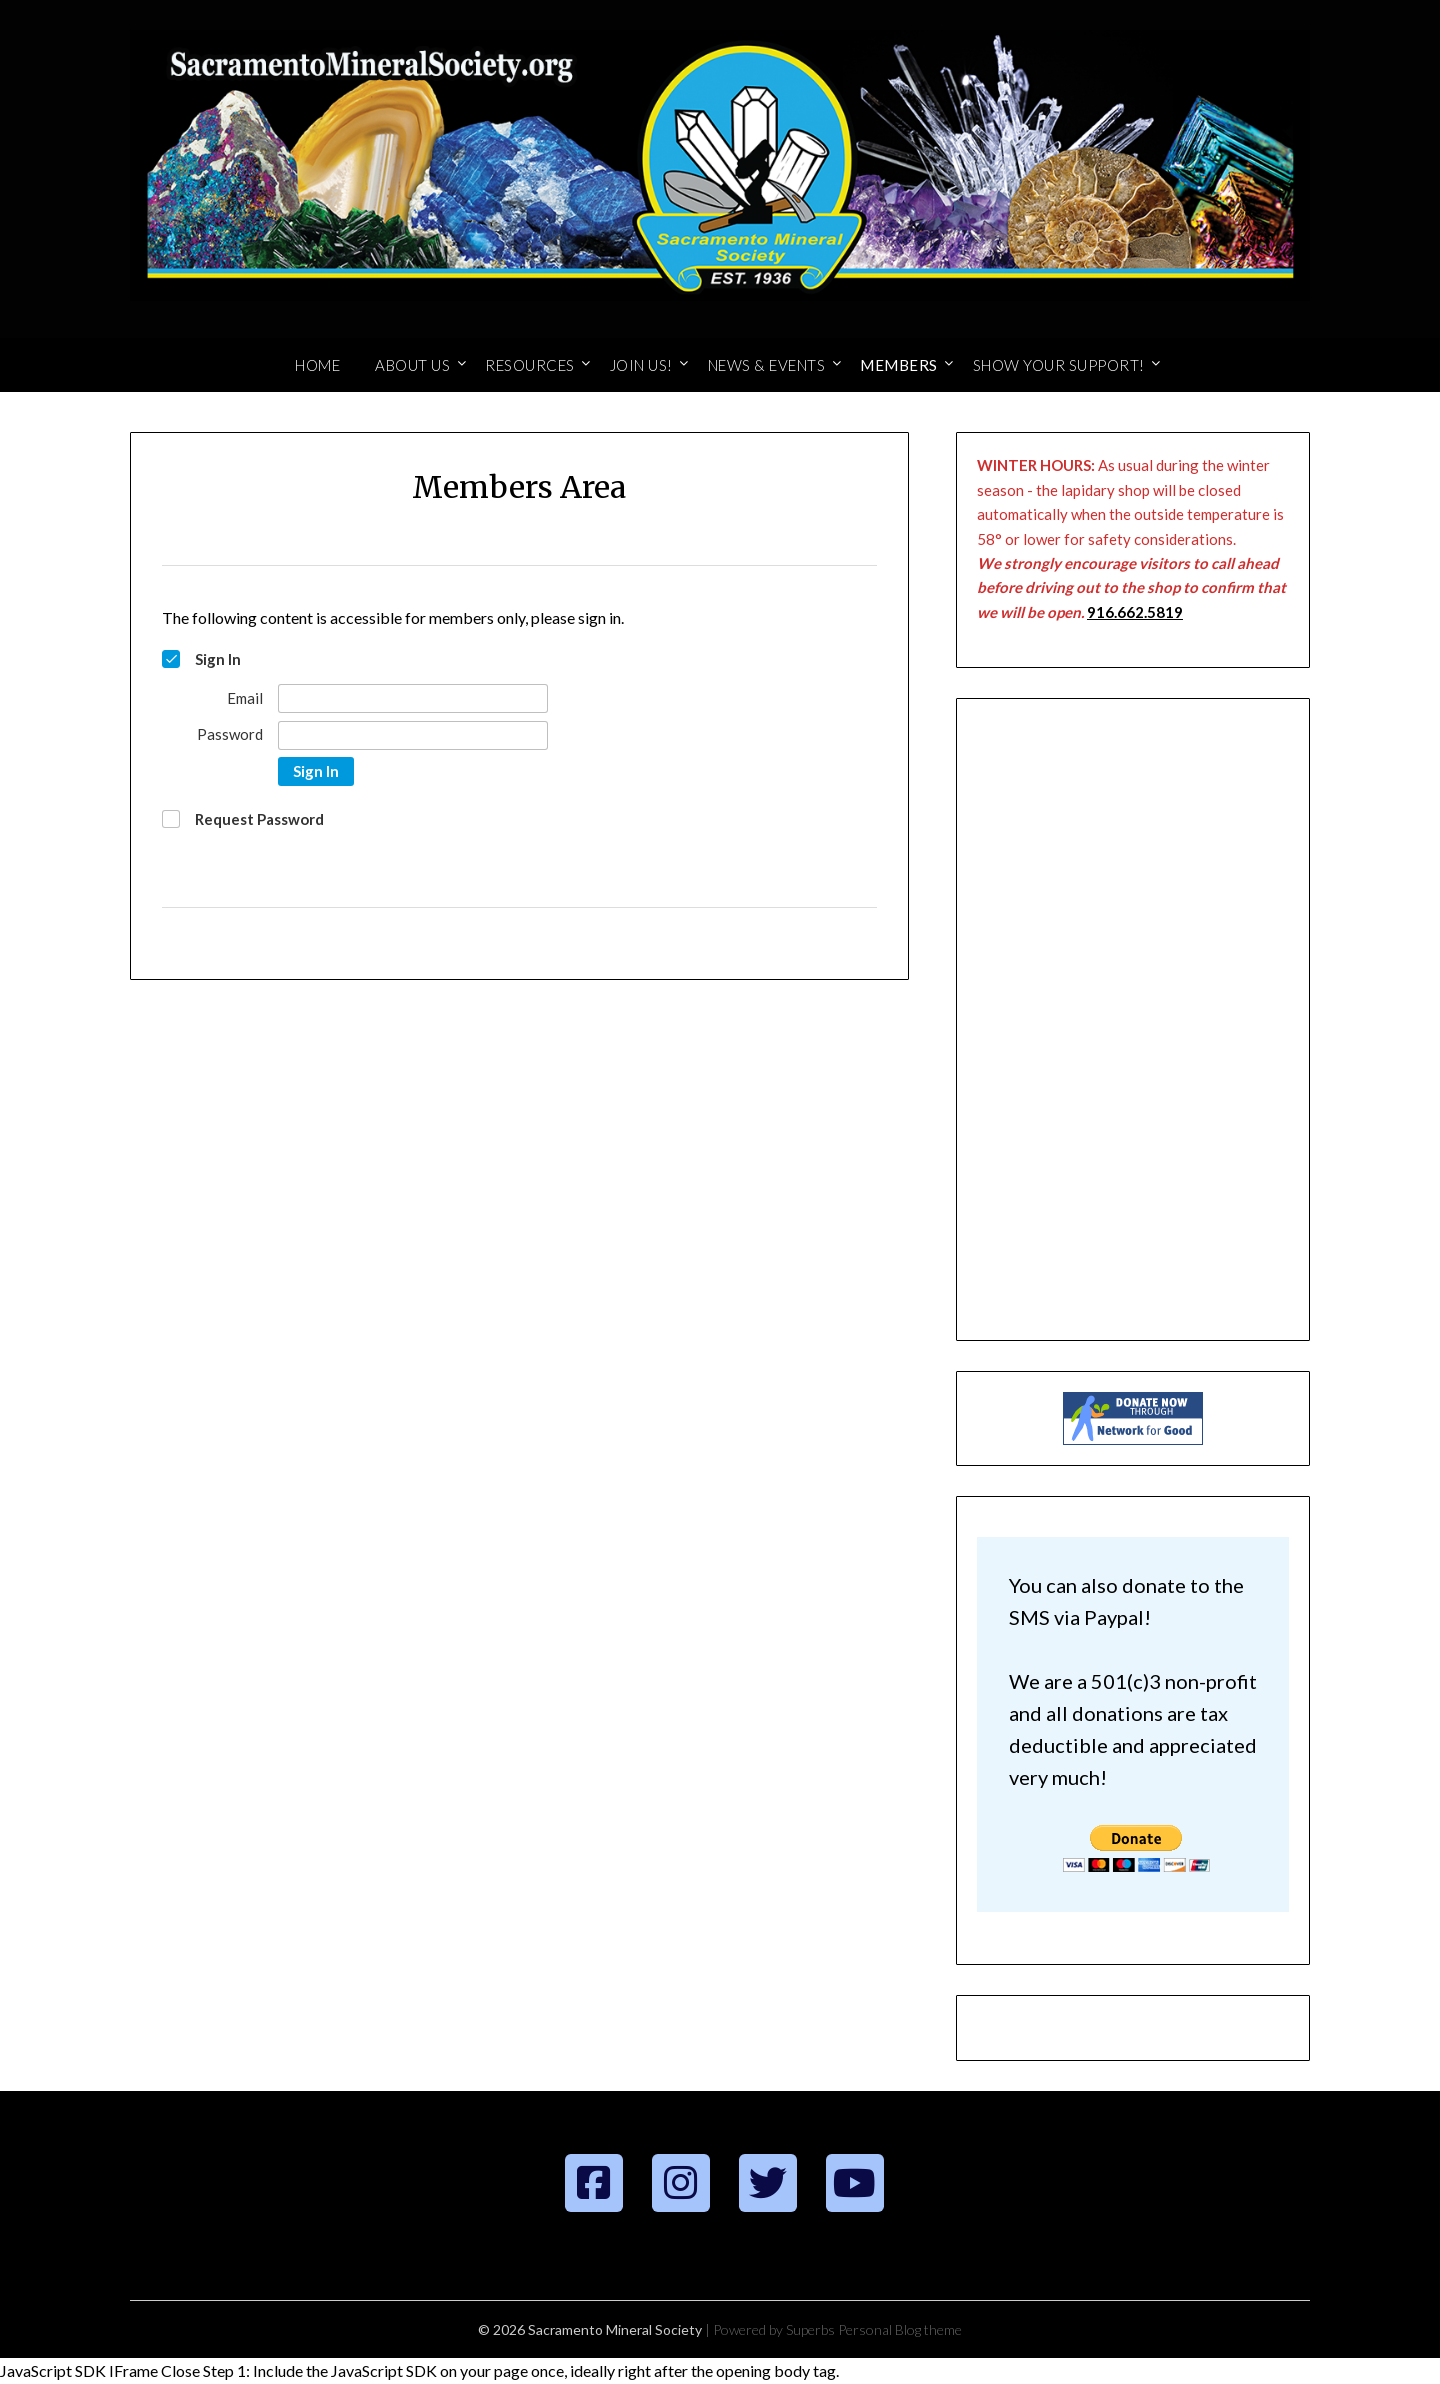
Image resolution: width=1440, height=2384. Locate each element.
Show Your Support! (1059, 365)
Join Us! (641, 365)
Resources (530, 365)
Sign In (316, 771)
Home (317, 365)
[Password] (413, 735)
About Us (412, 365)
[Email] (413, 698)
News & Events (767, 365)
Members (899, 365)
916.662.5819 (1135, 612)
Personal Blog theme (900, 2329)
